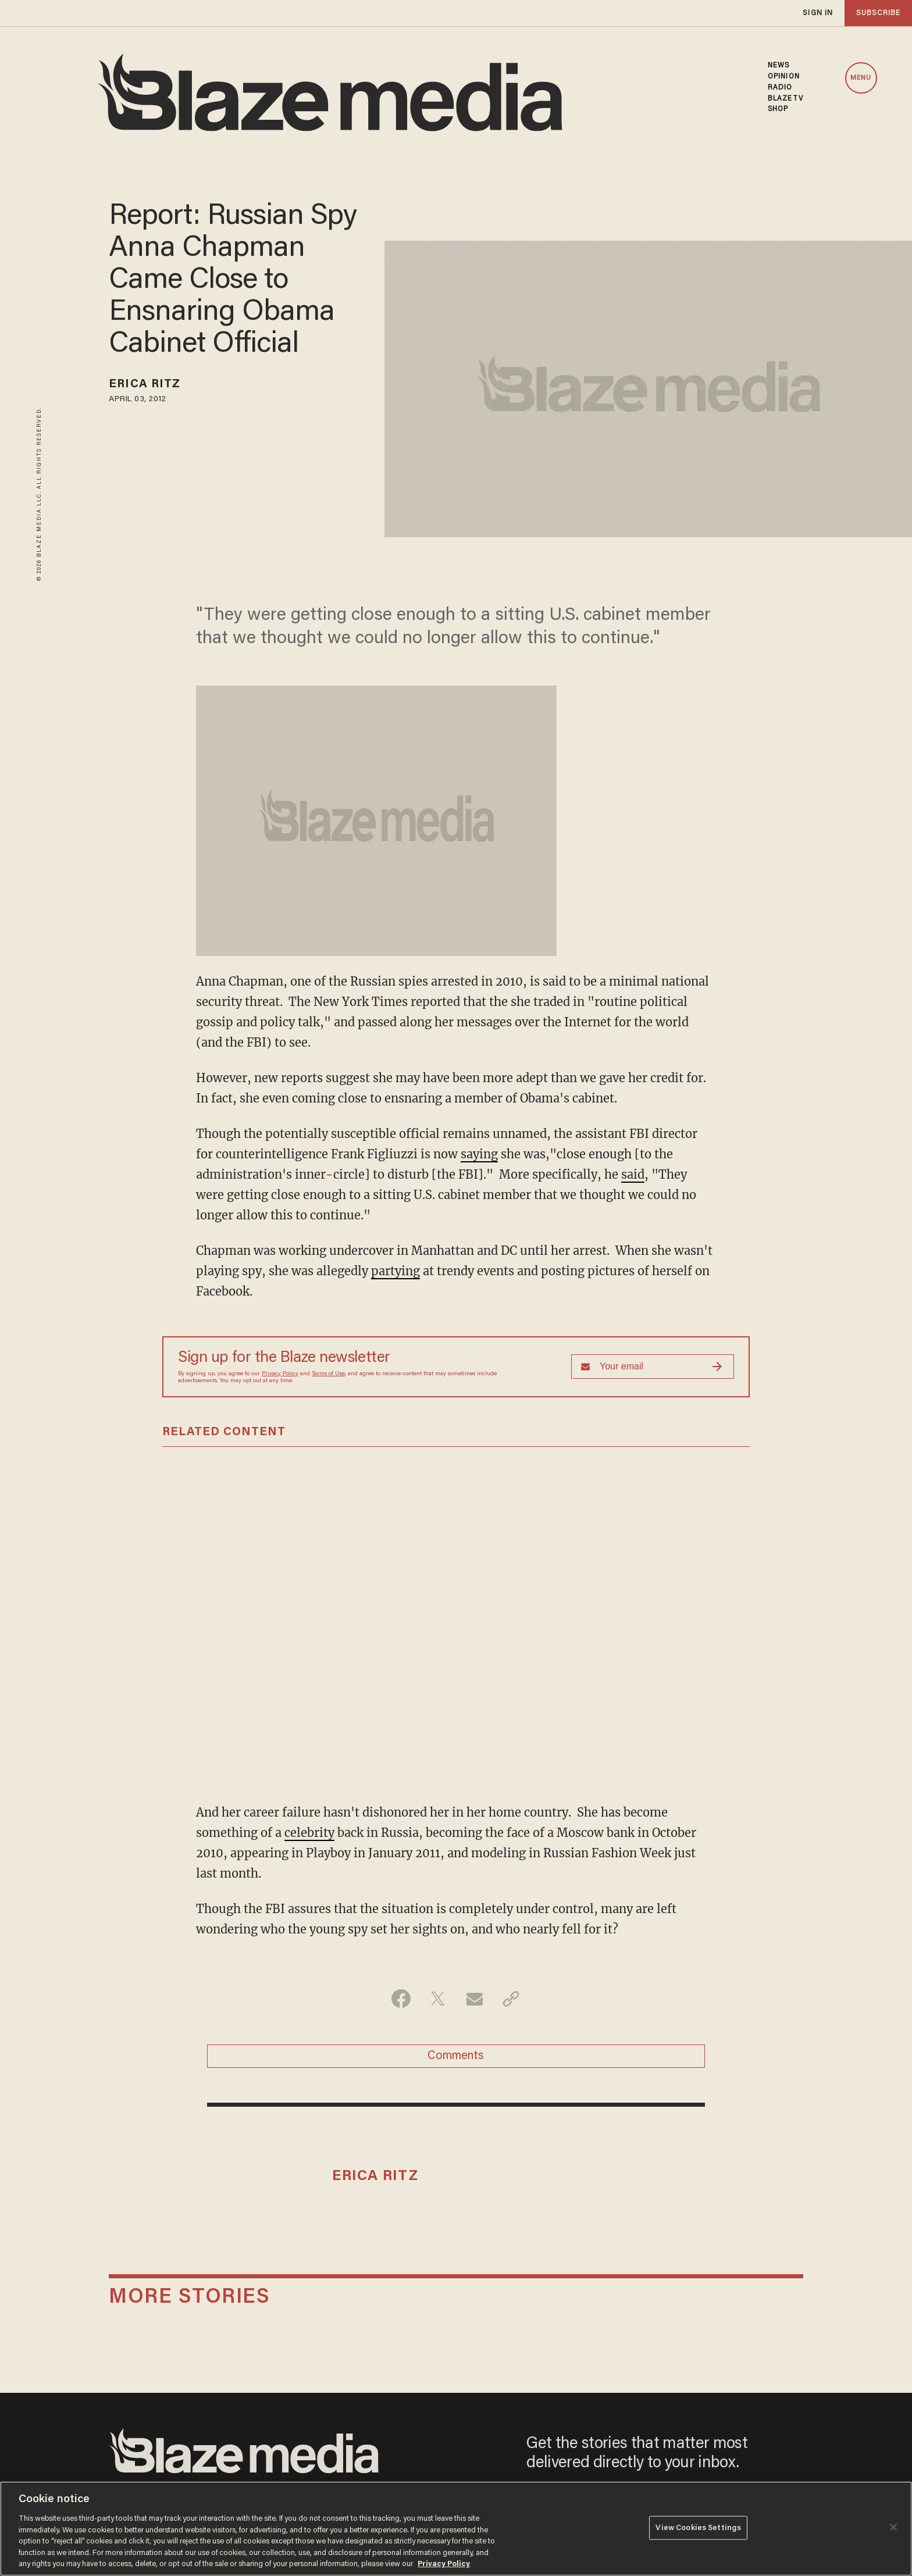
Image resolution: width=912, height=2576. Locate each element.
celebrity (309, 1832)
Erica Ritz (144, 384)
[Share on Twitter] (437, 1998)
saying (479, 1154)
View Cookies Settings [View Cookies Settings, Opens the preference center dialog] (698, 2527)
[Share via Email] (474, 1998)
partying (395, 1271)
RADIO (780, 87)
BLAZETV (785, 98)
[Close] (893, 2527)
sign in (818, 13)
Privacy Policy (280, 1374)
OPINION (784, 76)
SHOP (778, 109)
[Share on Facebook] (401, 1998)
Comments (456, 2056)
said (632, 1174)
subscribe (878, 13)
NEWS (778, 65)
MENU (860, 77)
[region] (456, 2528)
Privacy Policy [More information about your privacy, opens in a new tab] (444, 2564)
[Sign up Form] (652, 1366)
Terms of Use (328, 1374)
